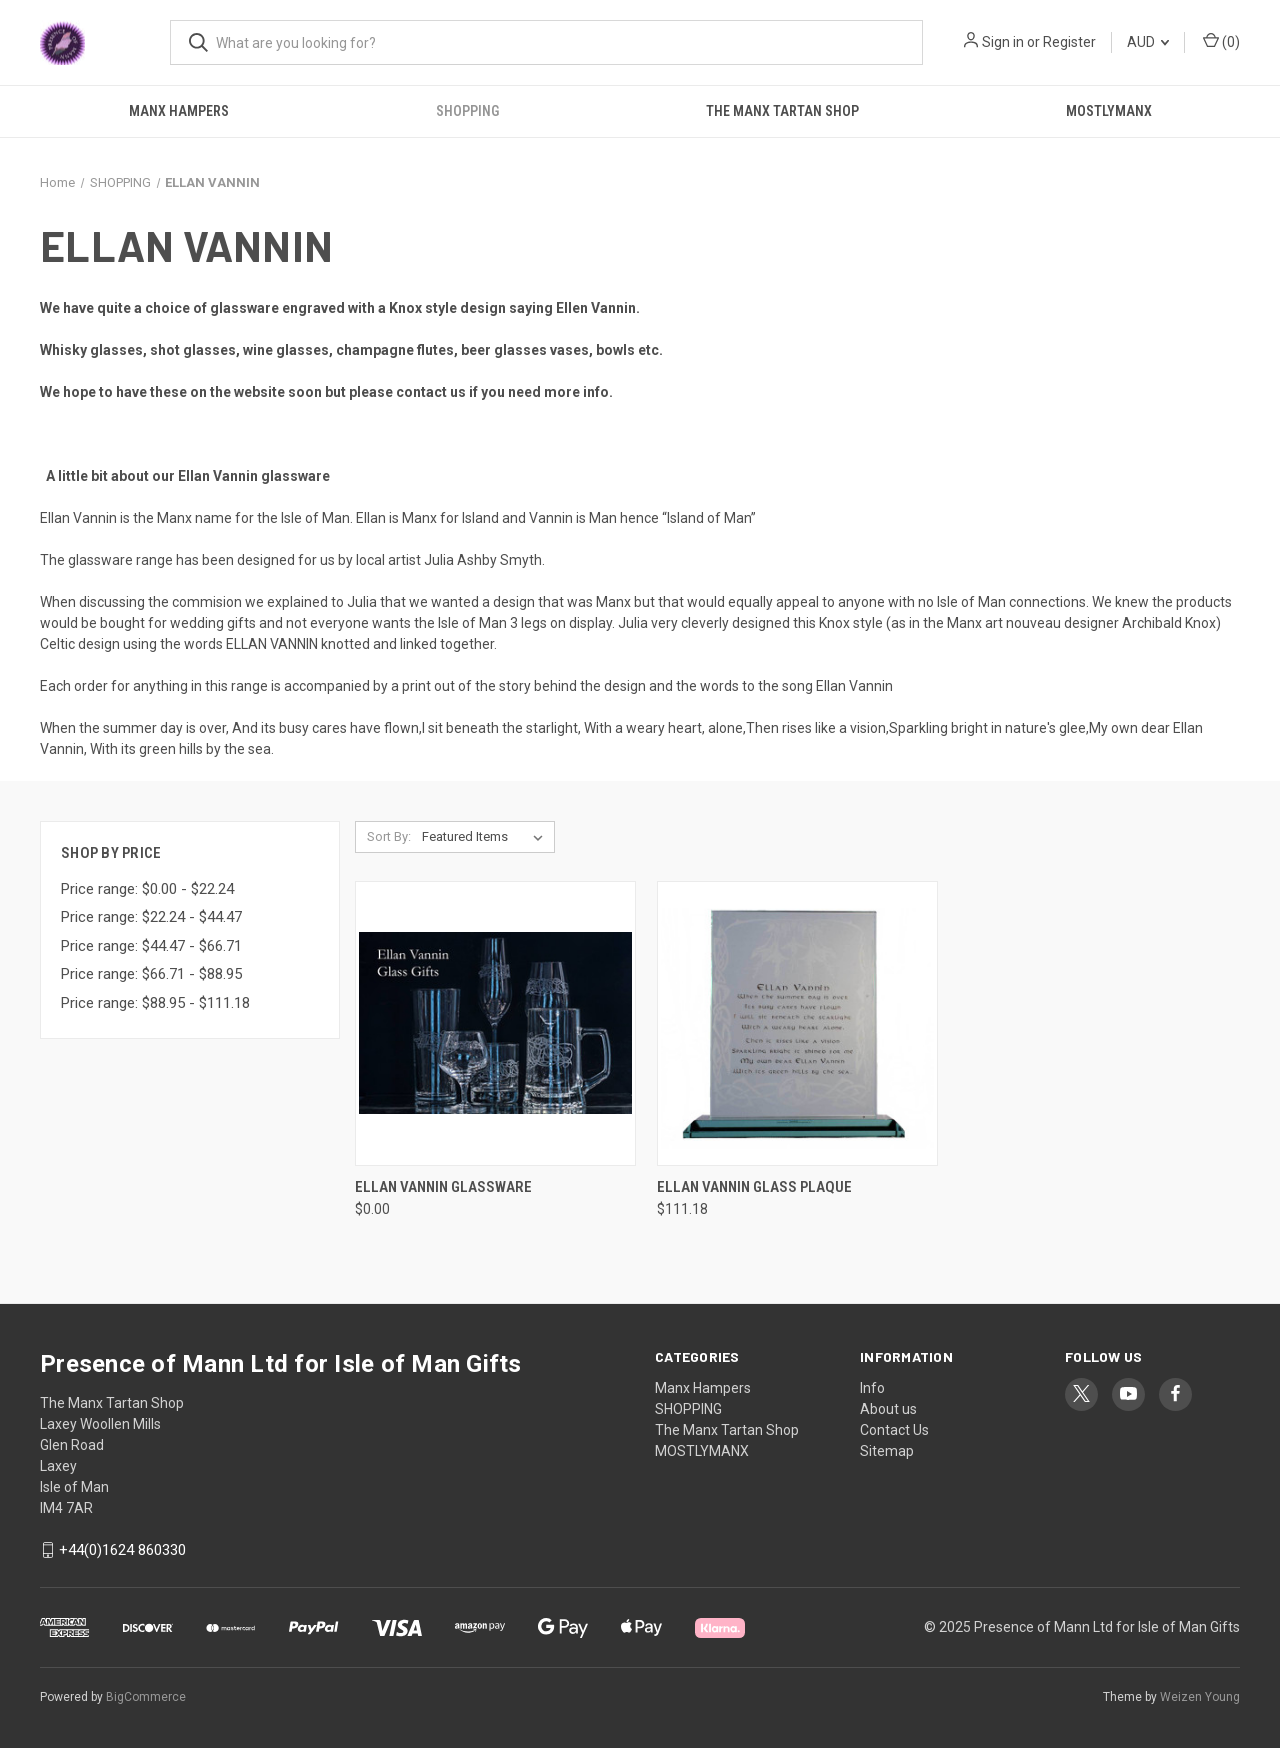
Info (872, 1388)
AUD (1148, 42)
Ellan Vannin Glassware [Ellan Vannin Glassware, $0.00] (443, 1187)
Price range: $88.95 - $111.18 (155, 1003)
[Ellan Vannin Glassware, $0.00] (495, 1023)
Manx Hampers (179, 111)
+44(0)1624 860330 (122, 1550)
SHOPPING (467, 111)
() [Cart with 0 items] (1221, 41)
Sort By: (389, 836)
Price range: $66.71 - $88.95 (151, 974)
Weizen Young (1200, 1697)
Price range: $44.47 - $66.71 (151, 946)
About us (888, 1409)
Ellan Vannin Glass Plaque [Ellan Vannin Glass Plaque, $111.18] (754, 1187)
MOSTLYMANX (1109, 111)
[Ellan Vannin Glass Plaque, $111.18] (797, 1023)
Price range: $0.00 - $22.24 (147, 889)
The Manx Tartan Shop (782, 111)
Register (1069, 42)
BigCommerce (146, 1697)
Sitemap (887, 1451)
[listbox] (486, 837)
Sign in (1003, 42)
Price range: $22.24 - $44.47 (151, 917)
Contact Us (894, 1430)
